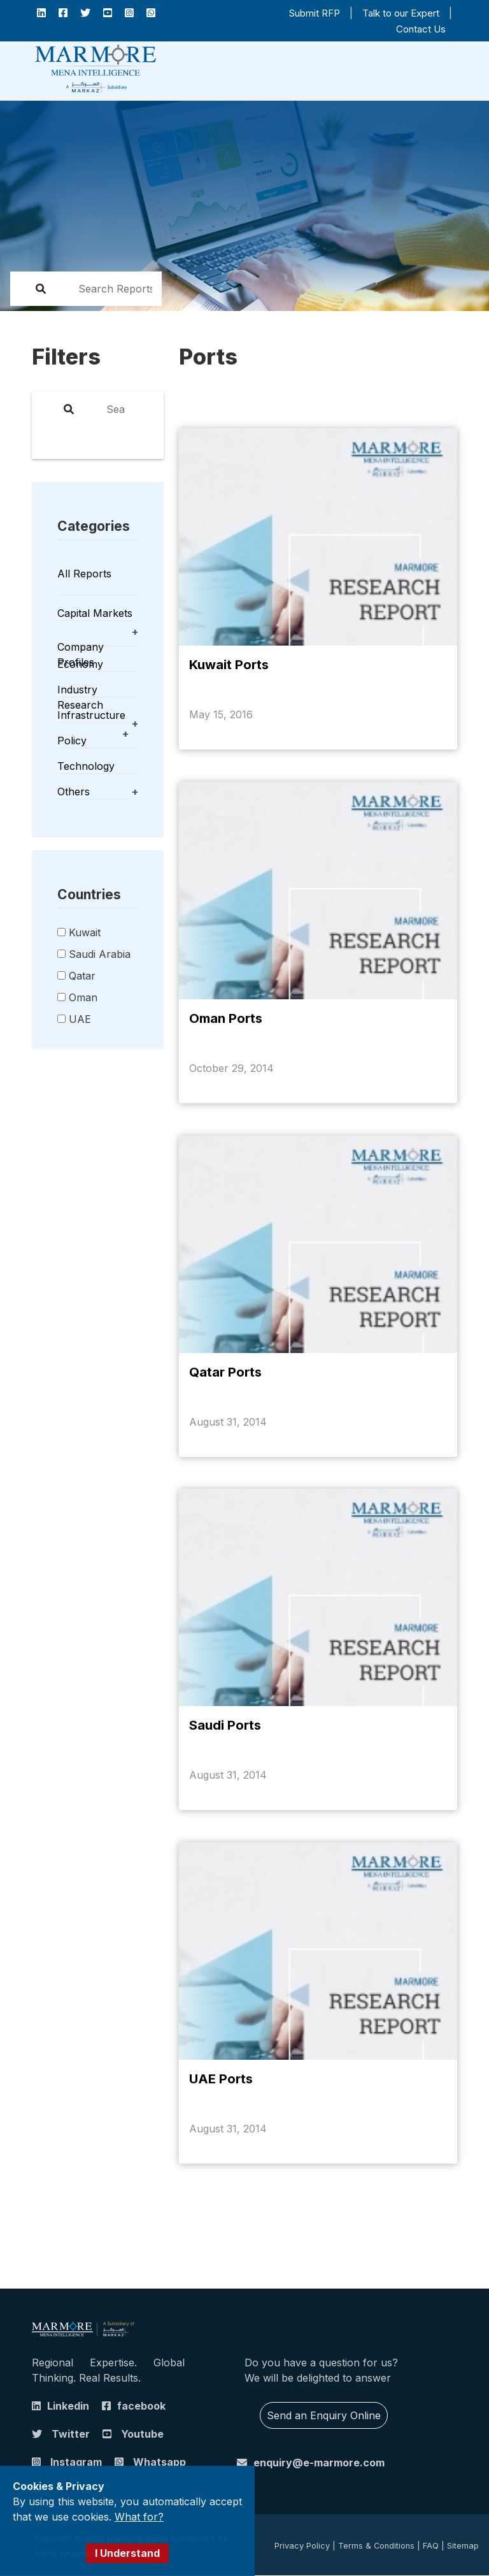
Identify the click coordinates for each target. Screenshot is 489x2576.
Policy (72, 740)
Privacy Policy (302, 2546)
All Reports (84, 573)
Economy (80, 664)
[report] (107, 288)
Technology (86, 766)
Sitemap (463, 2546)
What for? (139, 2516)
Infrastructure (91, 715)
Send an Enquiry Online (324, 2416)
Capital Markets (94, 613)
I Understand (127, 2553)
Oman (83, 997)
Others (73, 791)
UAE (80, 1019)
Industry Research (80, 697)
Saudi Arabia (100, 954)
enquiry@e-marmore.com (319, 2463)
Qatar (82, 975)
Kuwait (85, 932)
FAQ (431, 2546)
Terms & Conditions (376, 2546)
